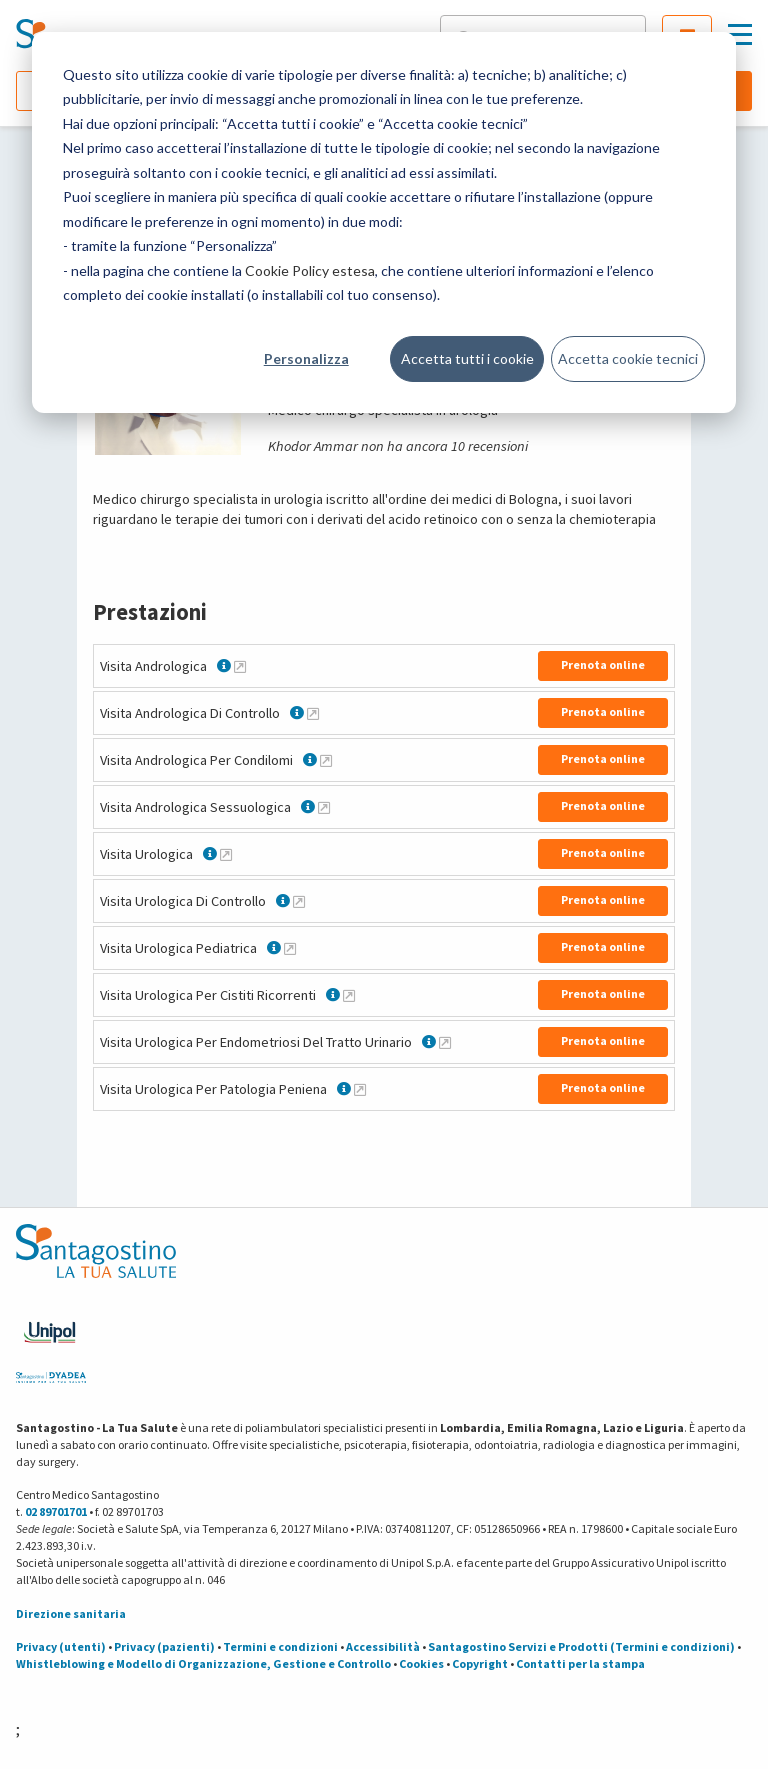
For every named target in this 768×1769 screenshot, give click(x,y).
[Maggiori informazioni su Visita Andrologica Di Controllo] (313, 713)
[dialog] (384, 222)
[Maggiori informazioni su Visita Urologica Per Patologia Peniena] (360, 1089)
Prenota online (603, 664)
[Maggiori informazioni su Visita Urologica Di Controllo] (299, 901)
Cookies (421, 1663)
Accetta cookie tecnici (628, 358)
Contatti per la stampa (580, 1663)
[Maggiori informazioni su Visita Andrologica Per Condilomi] (326, 760)
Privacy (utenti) (61, 1646)
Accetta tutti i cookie (467, 358)
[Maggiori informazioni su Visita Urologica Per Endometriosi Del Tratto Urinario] (445, 1042)
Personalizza (306, 358)
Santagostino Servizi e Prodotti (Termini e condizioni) (581, 1646)
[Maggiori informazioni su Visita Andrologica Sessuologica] (324, 807)
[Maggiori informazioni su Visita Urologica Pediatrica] (290, 948)
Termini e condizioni (280, 1646)
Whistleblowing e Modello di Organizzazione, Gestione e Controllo (203, 1663)
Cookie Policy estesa (310, 270)
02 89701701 (56, 1511)
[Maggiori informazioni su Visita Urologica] (226, 854)
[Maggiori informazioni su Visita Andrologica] (240, 666)
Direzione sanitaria (71, 1613)
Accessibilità (383, 1646)
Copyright (480, 1663)
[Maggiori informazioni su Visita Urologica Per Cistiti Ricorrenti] (349, 995)
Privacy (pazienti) (164, 1646)
